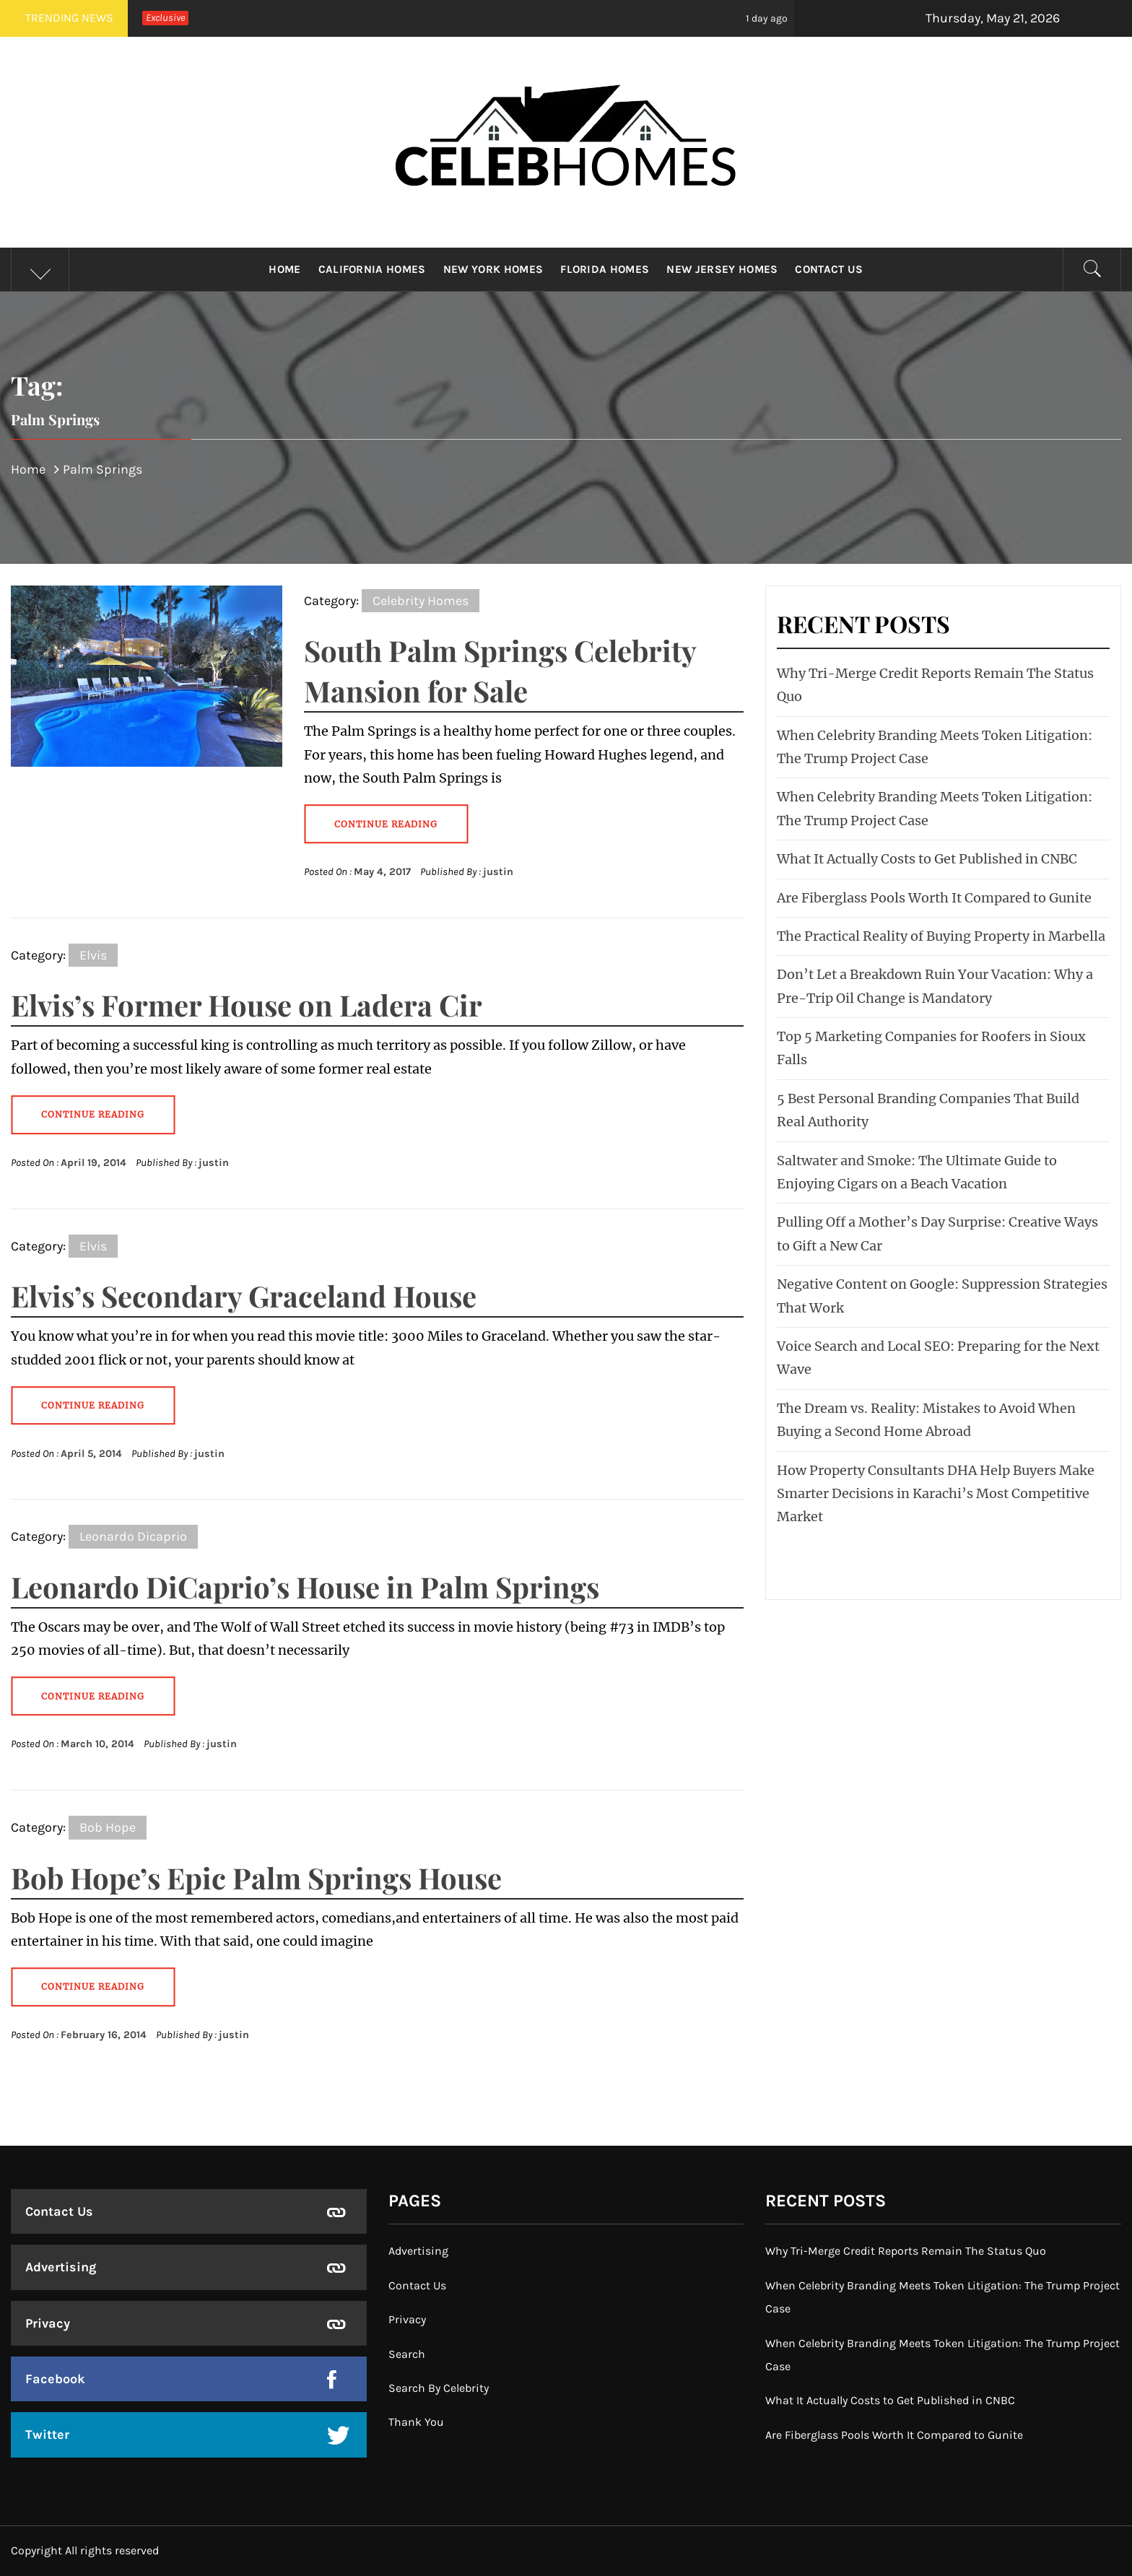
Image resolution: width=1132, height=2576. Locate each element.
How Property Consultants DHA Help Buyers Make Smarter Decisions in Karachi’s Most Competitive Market (935, 1494)
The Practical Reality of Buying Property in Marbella (941, 936)
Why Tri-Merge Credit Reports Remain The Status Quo (905, 2251)
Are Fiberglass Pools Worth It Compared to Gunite (934, 897)
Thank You (416, 2422)
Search (406, 2354)
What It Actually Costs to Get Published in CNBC (927, 858)
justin (498, 872)
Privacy (47, 2323)
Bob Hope (107, 1827)
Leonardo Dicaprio (133, 1536)
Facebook (55, 2379)
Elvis (93, 955)
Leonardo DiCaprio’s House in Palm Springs (305, 1586)
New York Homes (493, 269)
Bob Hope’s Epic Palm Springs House (256, 1877)
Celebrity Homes (421, 601)
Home (284, 269)
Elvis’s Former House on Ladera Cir (246, 1004)
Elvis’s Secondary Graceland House (243, 1295)
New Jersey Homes (722, 269)
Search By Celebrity (438, 2388)
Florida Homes (604, 269)
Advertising (60, 2267)
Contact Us (829, 269)
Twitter (47, 2434)
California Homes (372, 269)
